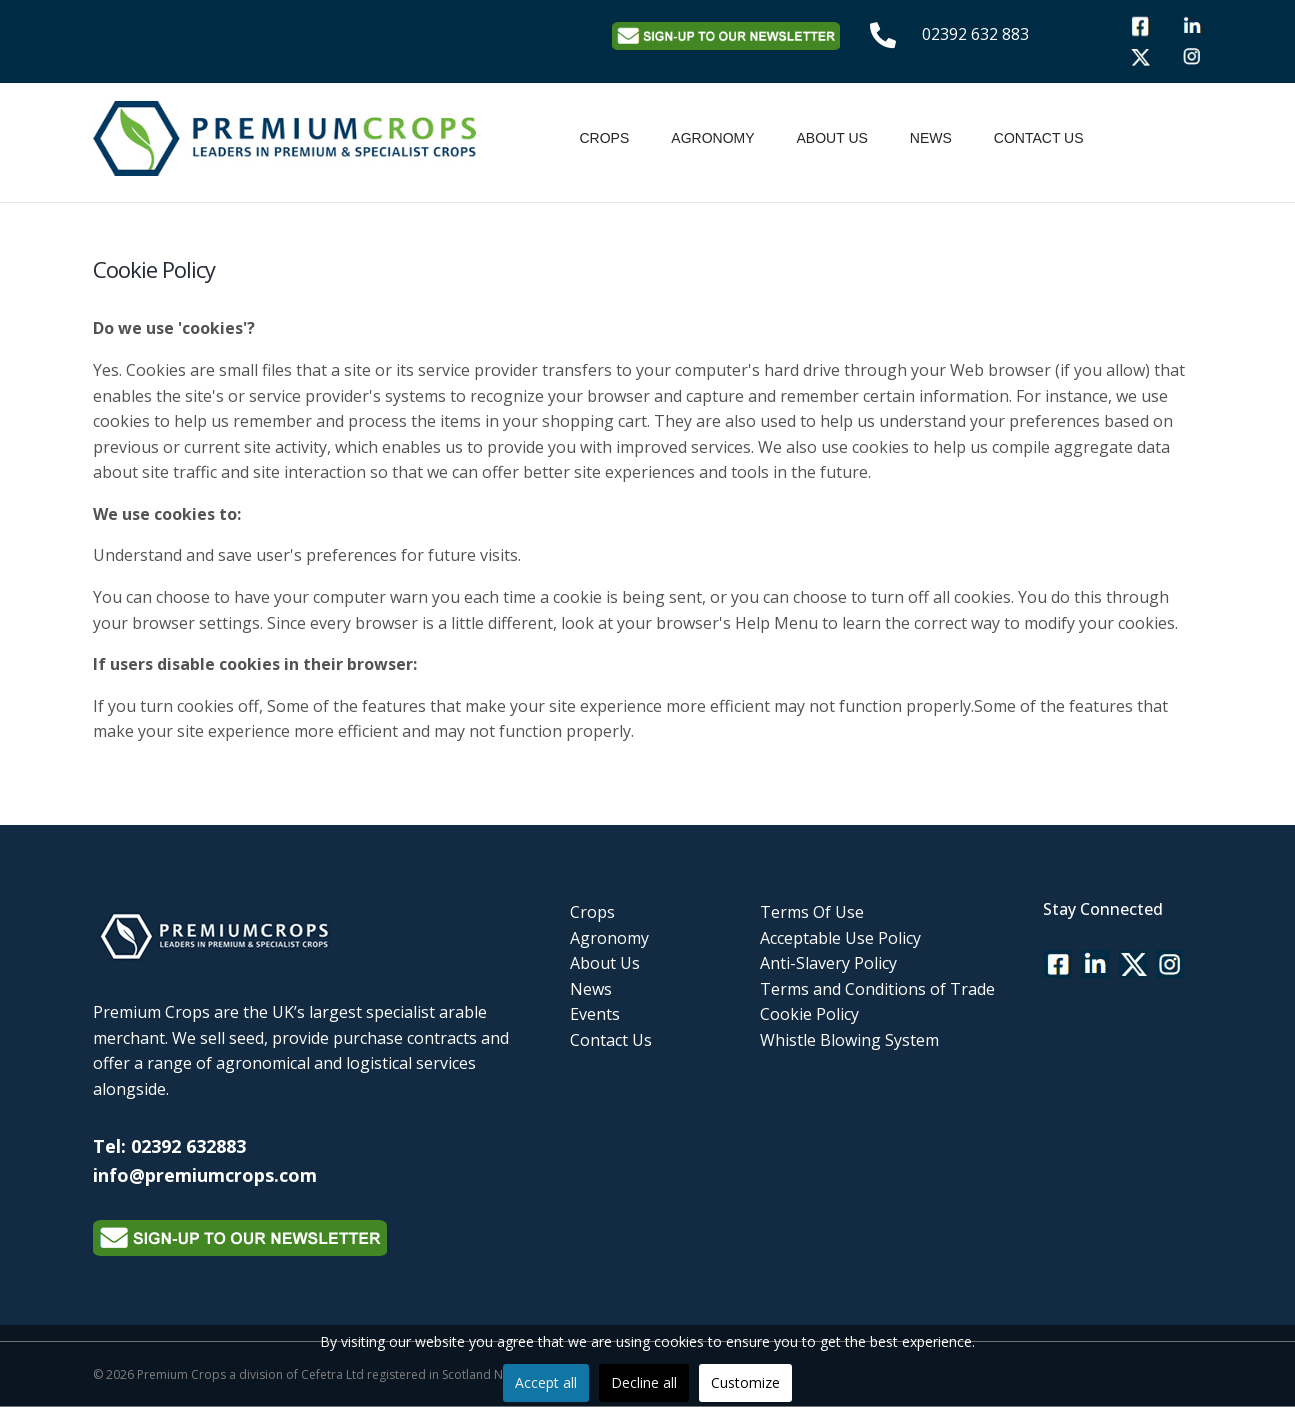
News (931, 138)
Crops (605, 138)
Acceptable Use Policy (840, 938)
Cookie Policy (809, 1014)
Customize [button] (745, 1382)
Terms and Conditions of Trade (877, 989)
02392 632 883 (975, 34)
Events (595, 1014)
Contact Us (1039, 138)
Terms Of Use (812, 912)
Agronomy (712, 138)
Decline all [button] (644, 1382)
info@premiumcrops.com (205, 1175)
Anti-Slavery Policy (828, 963)
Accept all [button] (546, 1382)
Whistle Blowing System (849, 1040)
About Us (832, 138)
